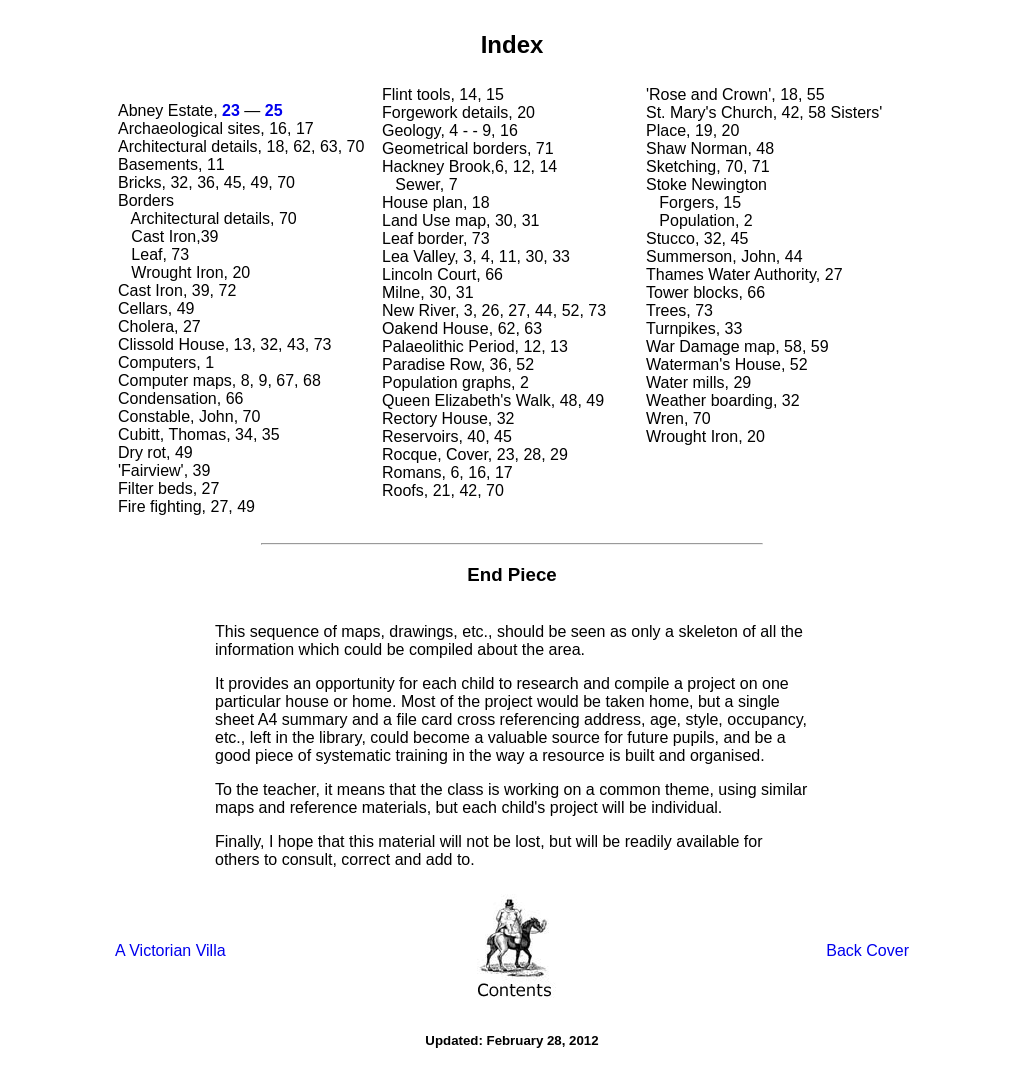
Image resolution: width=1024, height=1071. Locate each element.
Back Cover (867, 950)
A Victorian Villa (170, 950)
